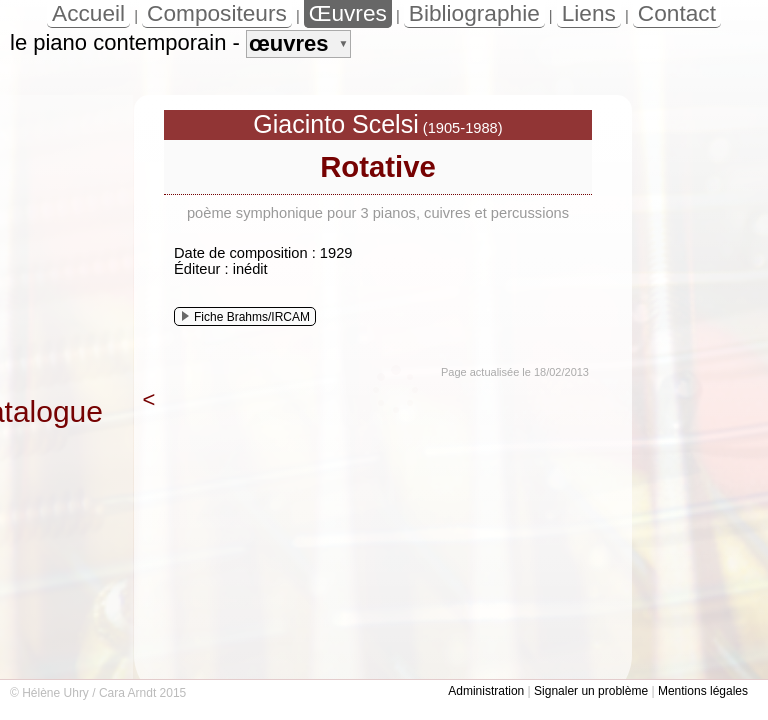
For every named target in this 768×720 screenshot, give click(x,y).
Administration (486, 691)
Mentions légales (703, 691)
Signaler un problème (591, 691)
